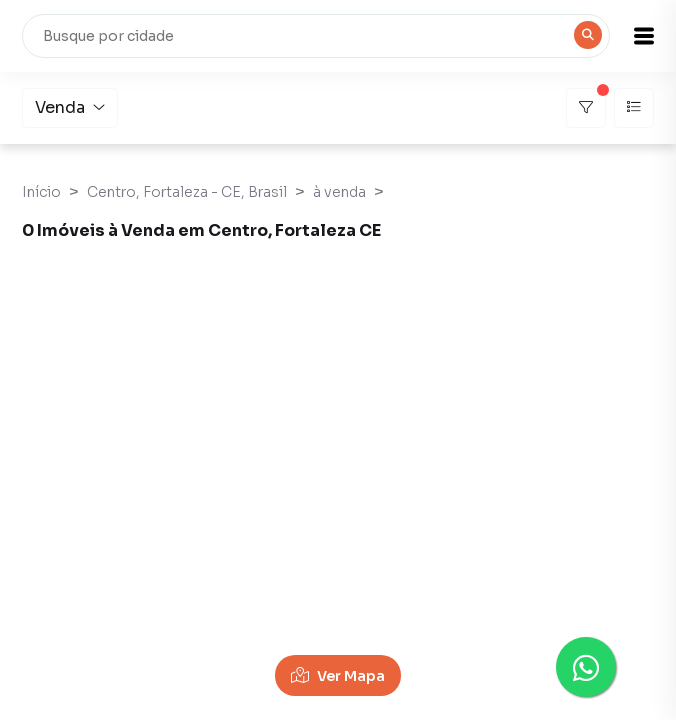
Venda (70, 107)
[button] (644, 36)
